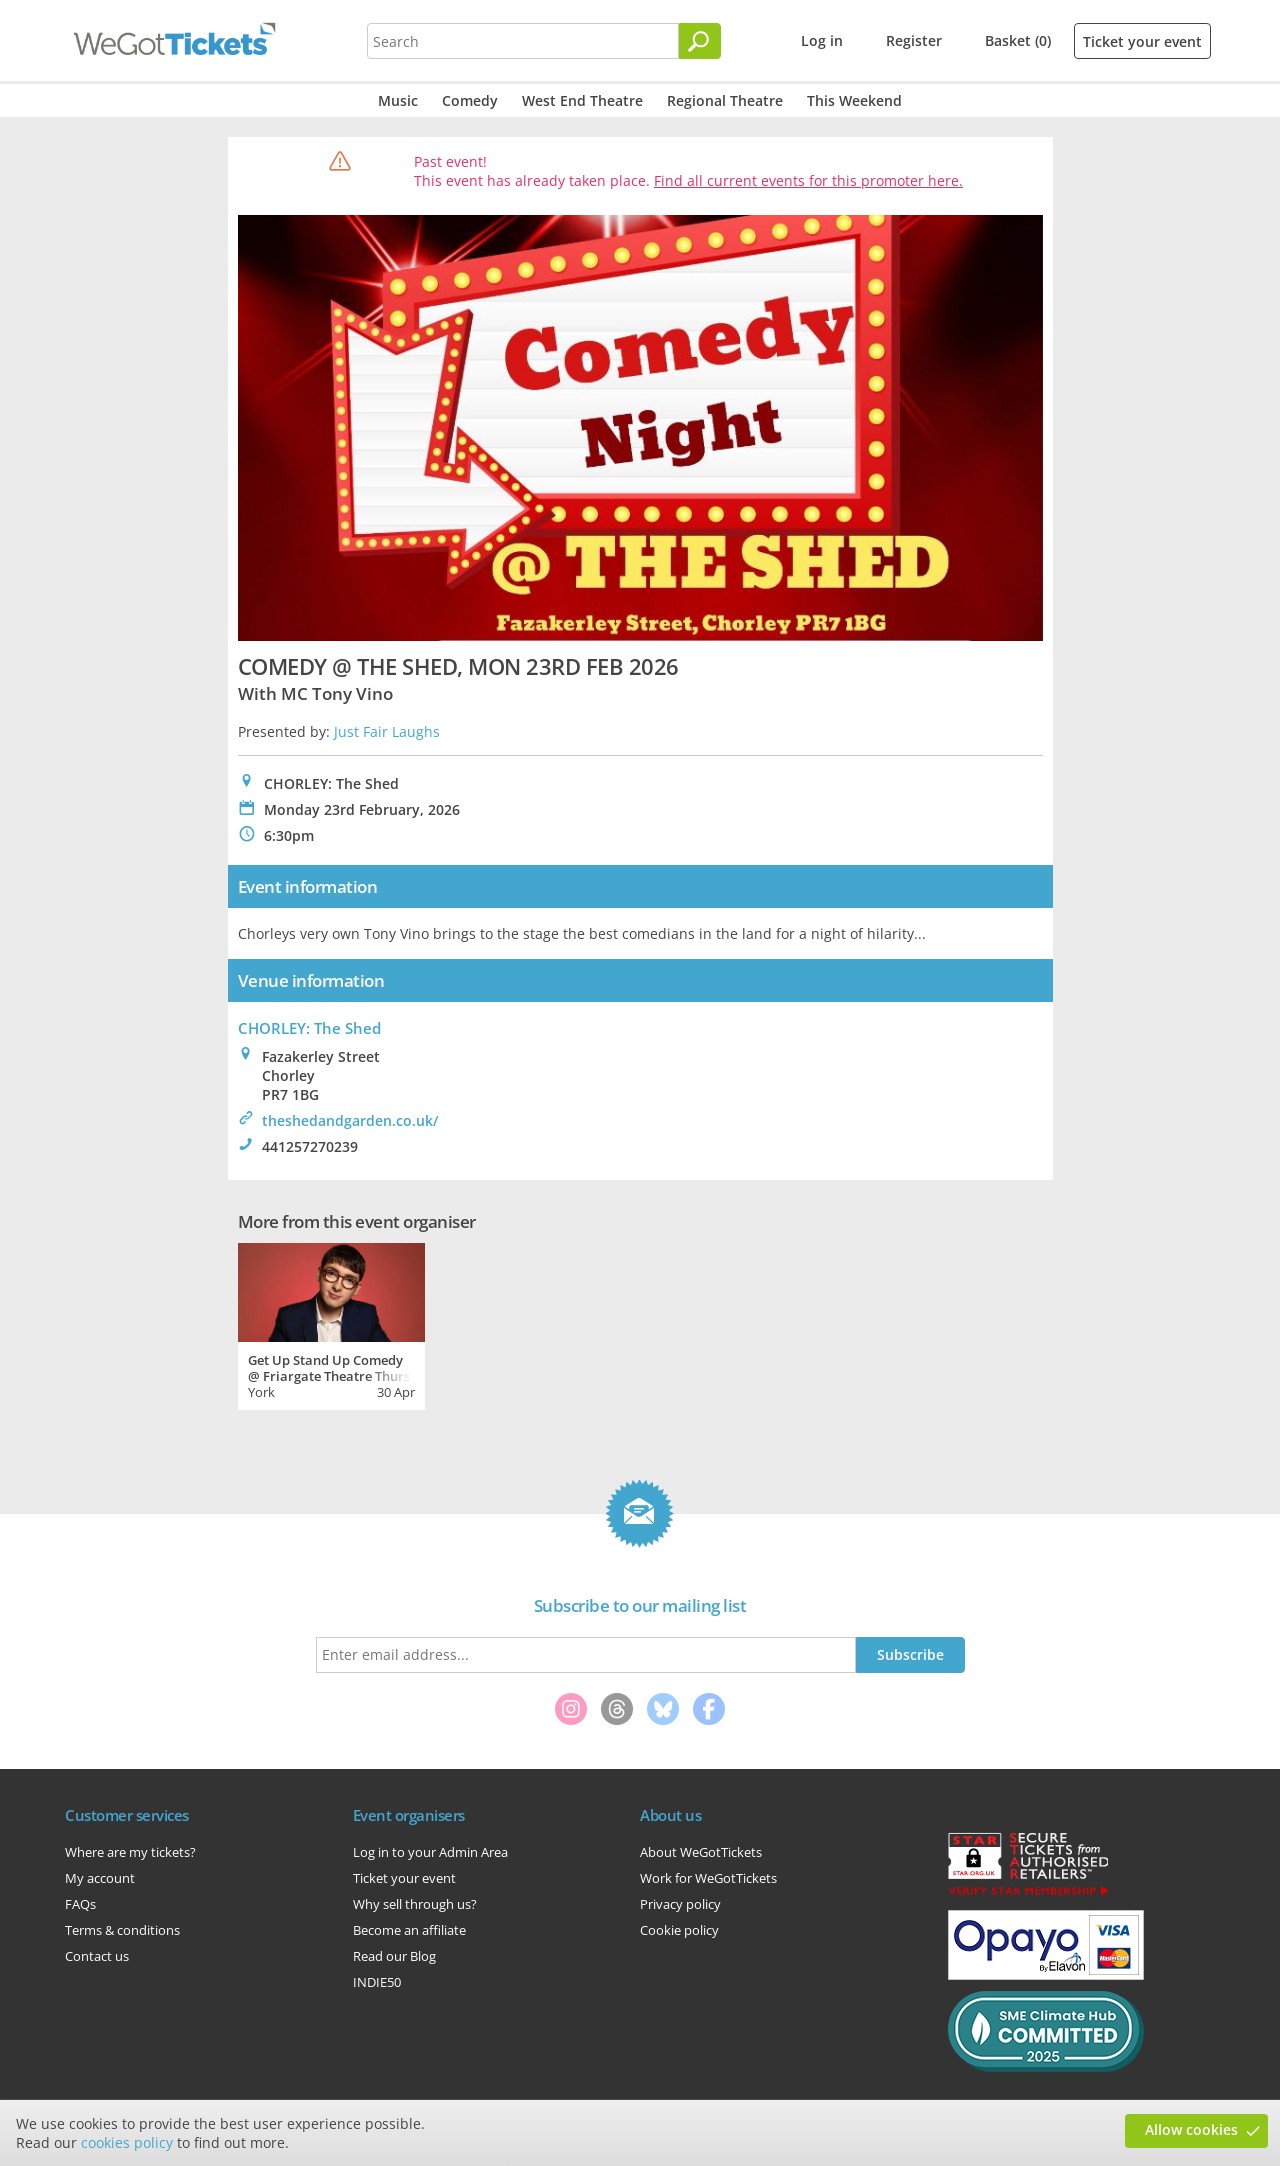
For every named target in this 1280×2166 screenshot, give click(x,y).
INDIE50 (377, 1982)
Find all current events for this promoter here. (808, 180)
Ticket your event (1142, 41)
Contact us (97, 1956)
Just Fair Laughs (387, 731)
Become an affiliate (409, 1930)
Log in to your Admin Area (430, 1852)
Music (398, 100)
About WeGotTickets (701, 1852)
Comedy (470, 100)
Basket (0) (1018, 40)
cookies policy (127, 2142)
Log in (822, 40)
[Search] (700, 41)
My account (100, 1878)
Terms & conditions (122, 1930)
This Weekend (854, 100)
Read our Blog (394, 1956)
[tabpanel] (331, 1324)
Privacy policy (680, 1904)
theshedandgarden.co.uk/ (350, 1120)
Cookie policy (679, 1930)
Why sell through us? (415, 1904)
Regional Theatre (725, 100)
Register (914, 40)
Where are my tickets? (130, 1852)
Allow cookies (1191, 2129)
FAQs (80, 1904)
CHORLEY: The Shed (309, 1028)
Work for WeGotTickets (708, 1878)
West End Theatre (582, 100)
